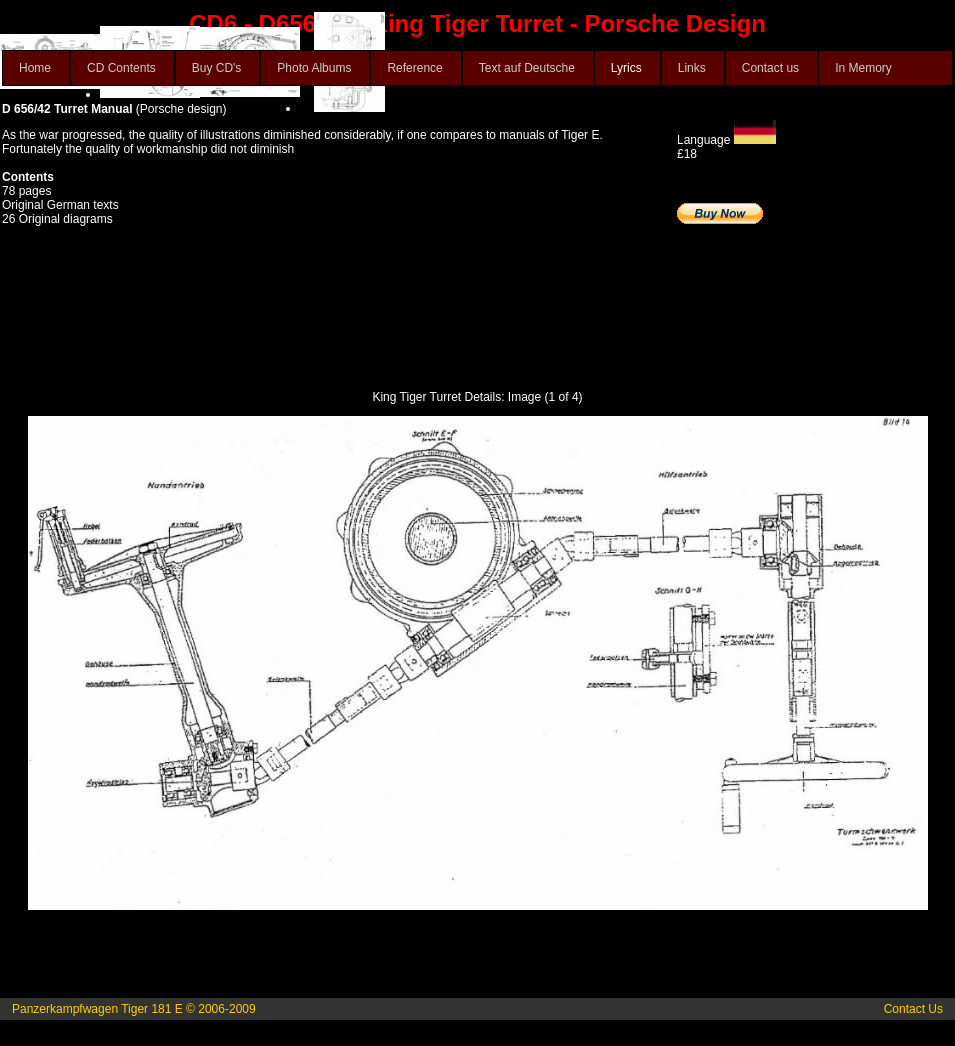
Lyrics (626, 68)
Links (692, 68)
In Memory (863, 68)
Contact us (770, 68)
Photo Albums (314, 68)
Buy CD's (217, 68)
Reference (414, 68)
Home (35, 68)
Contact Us (913, 1009)
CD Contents (121, 68)
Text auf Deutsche (527, 68)
